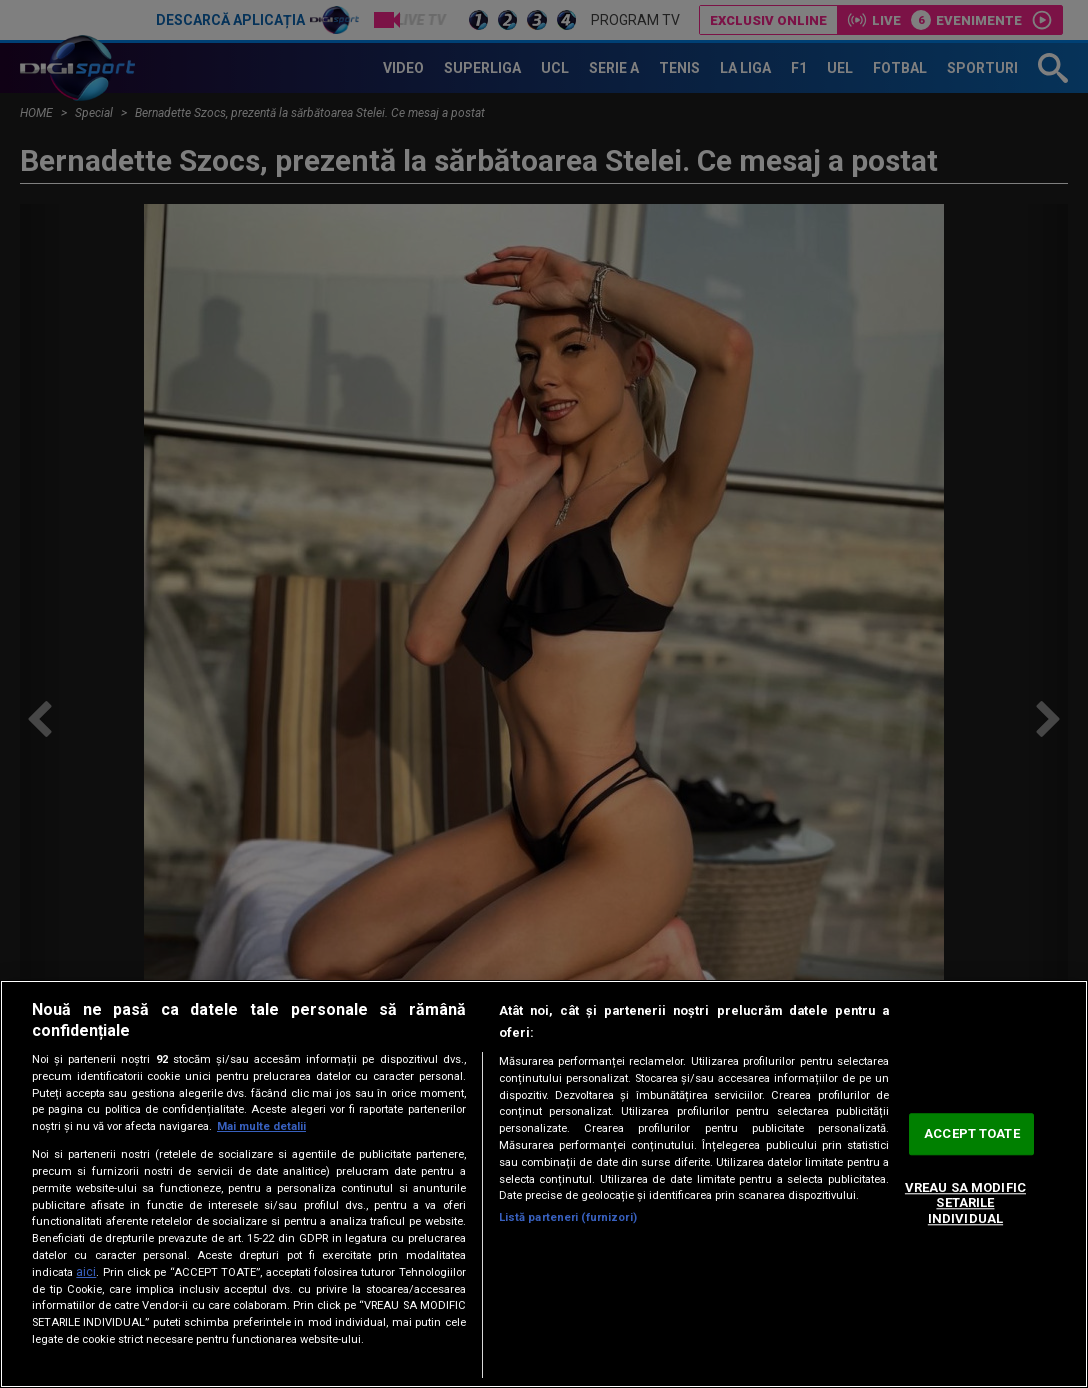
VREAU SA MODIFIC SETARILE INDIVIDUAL (965, 1203)
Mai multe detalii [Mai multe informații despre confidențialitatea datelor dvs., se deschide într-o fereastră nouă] (261, 1126)
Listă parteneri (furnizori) (568, 1217)
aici (86, 1272)
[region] (544, 1184)
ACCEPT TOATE (972, 1134)
